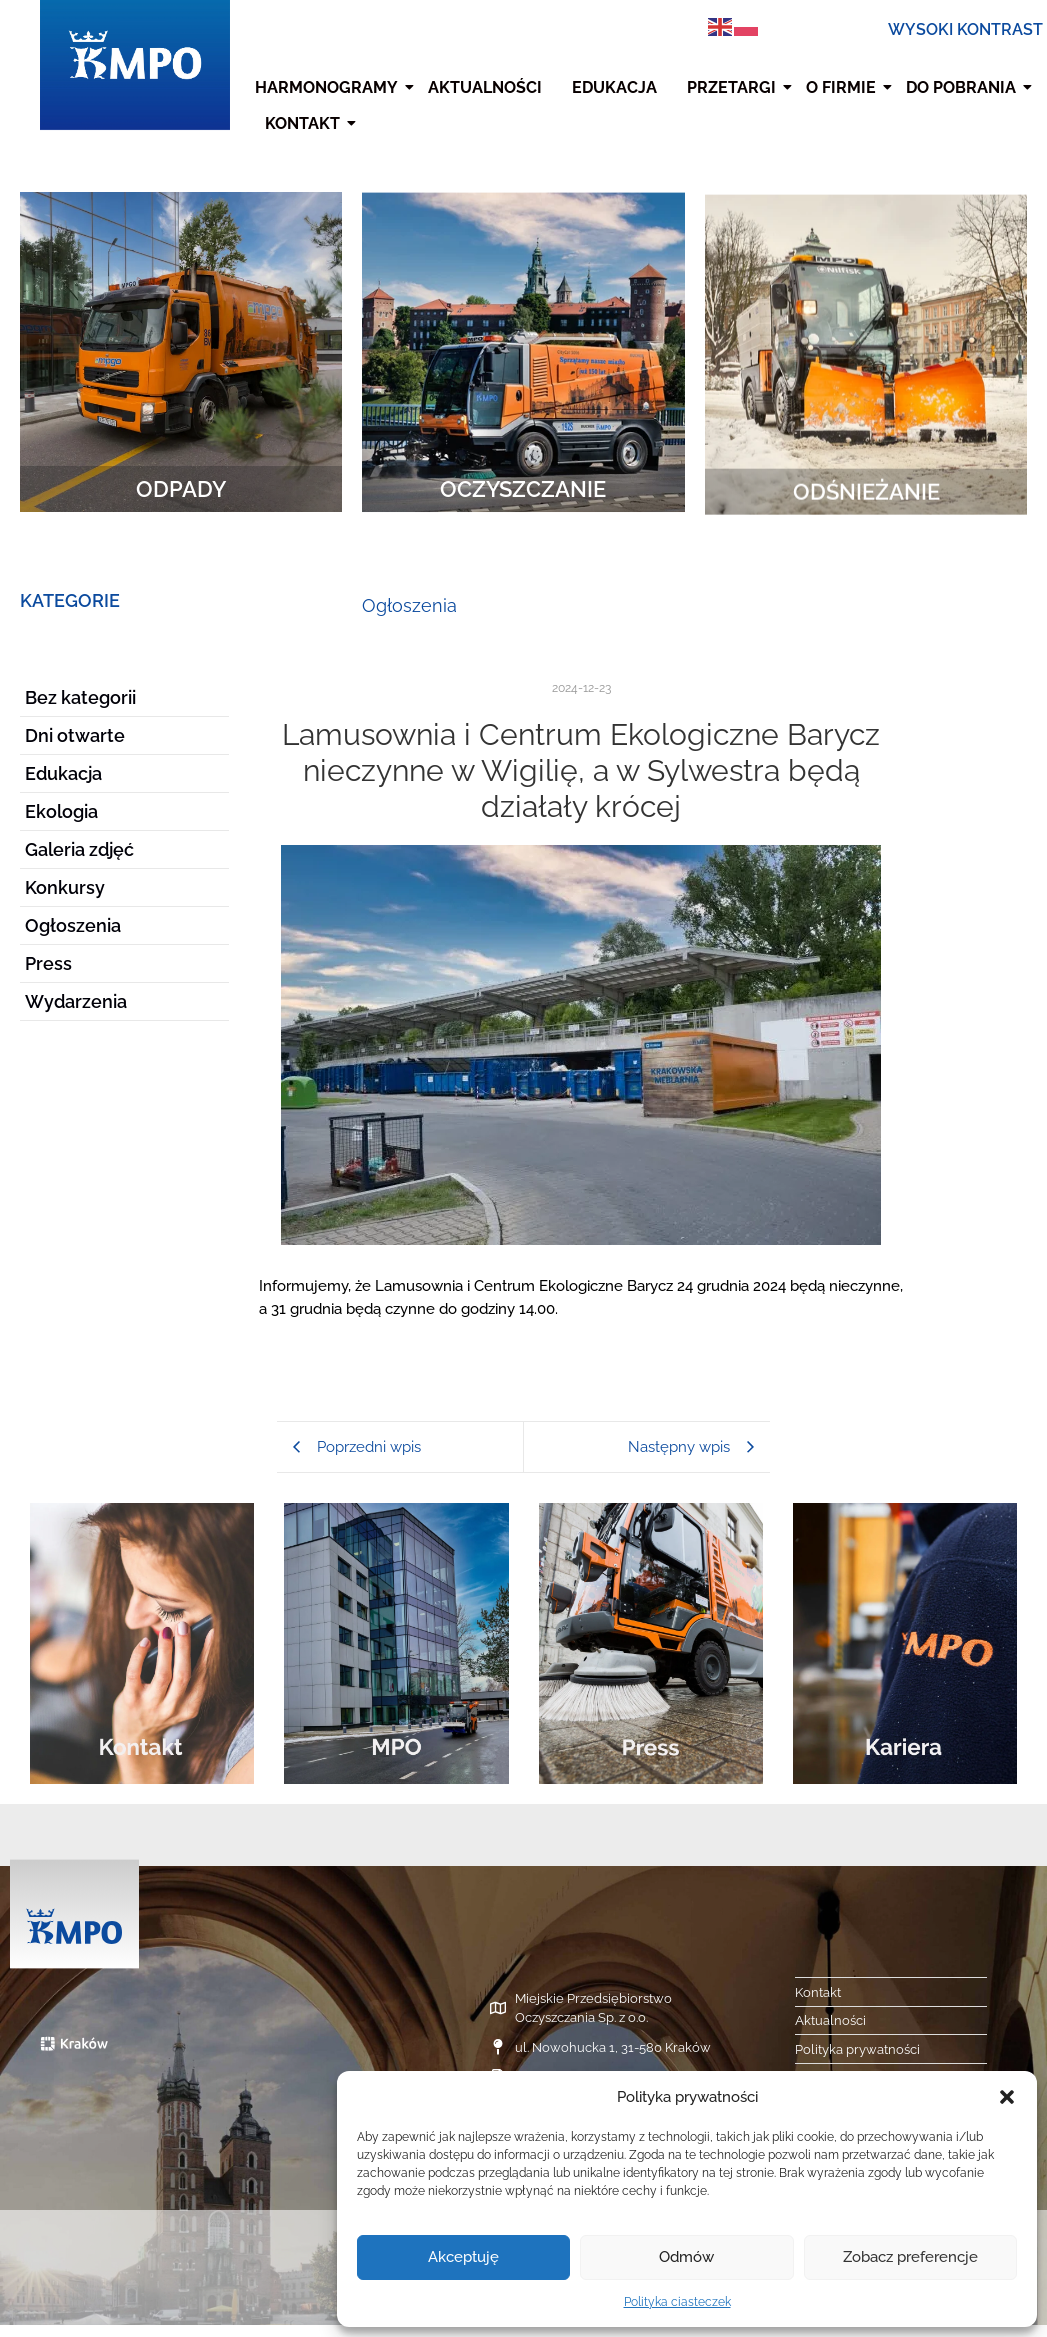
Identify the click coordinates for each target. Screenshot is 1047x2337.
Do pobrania (963, 87)
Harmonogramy (329, 87)
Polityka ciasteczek (677, 2302)
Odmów (686, 2257)
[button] (1007, 2097)
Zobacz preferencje (910, 2257)
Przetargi (734, 87)
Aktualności (485, 87)
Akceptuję (463, 2257)
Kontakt (305, 123)
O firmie (843, 87)
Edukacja (614, 87)
